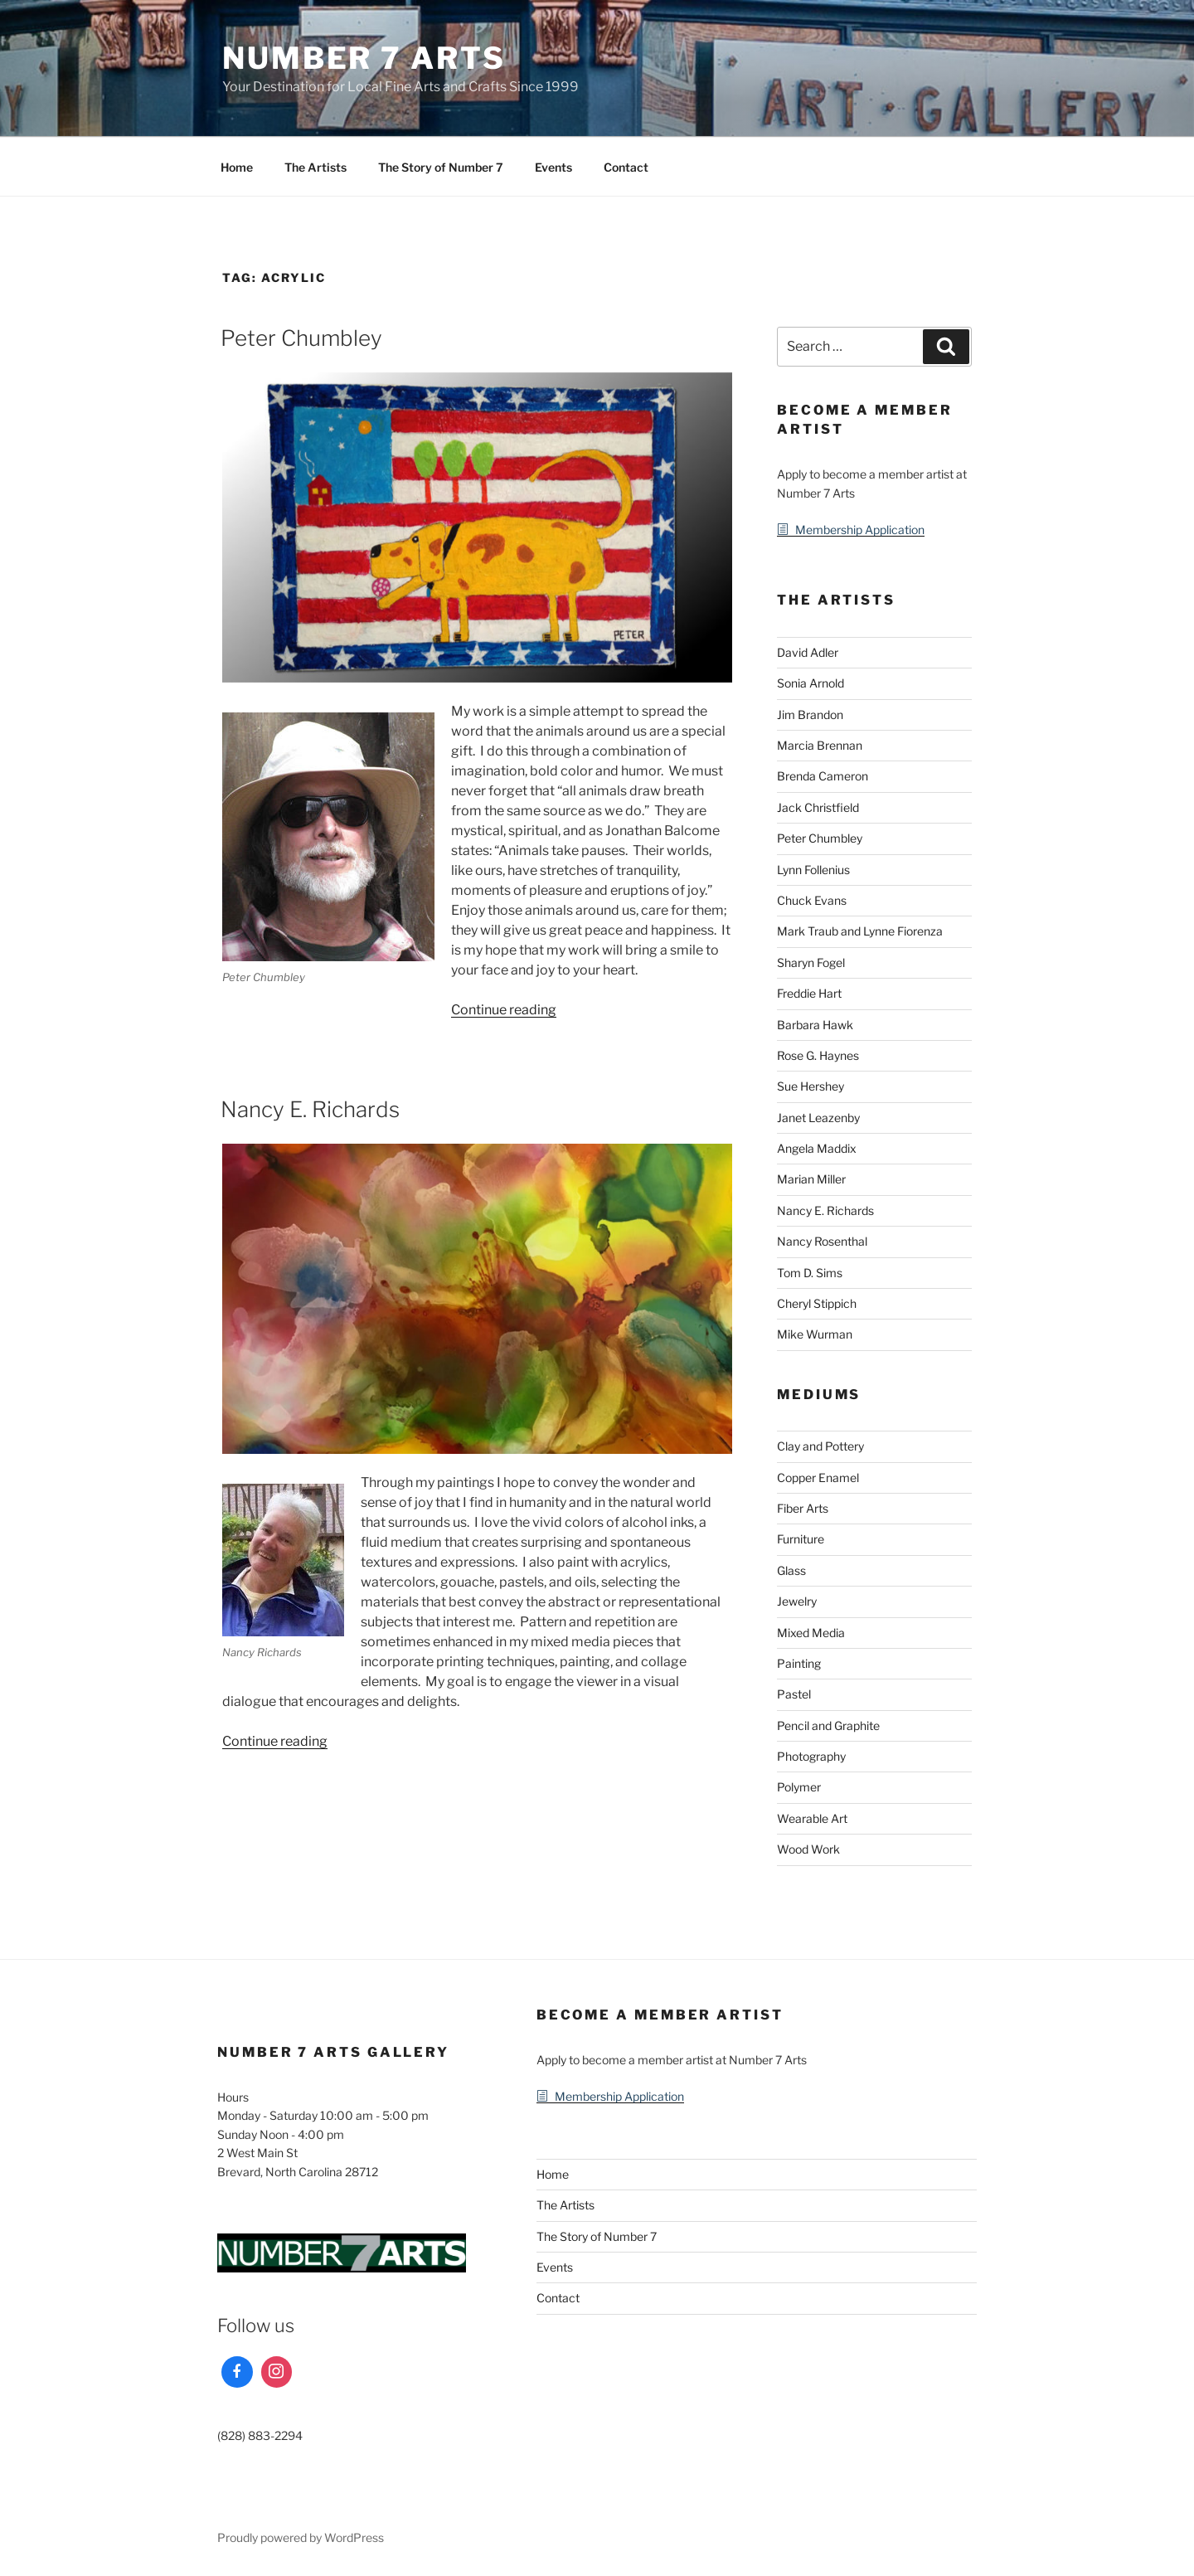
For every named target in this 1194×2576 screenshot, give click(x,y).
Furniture (800, 1539)
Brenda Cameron (822, 776)
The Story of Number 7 (440, 167)
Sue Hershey (810, 1086)
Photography (811, 1756)
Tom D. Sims (809, 1273)
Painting (799, 1663)
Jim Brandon (810, 714)
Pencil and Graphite (828, 1725)
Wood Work (808, 1849)
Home (237, 167)
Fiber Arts (802, 1508)
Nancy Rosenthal (822, 1241)
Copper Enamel (818, 1477)
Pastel (794, 1694)
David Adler (807, 652)
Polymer (799, 1787)
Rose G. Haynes (818, 1055)
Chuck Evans (812, 900)
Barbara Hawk (815, 1025)
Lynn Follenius (813, 870)
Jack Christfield (818, 807)
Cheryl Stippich (817, 1303)
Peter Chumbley (301, 338)
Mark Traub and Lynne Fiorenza (860, 931)
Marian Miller (811, 1179)
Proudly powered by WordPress (300, 2537)
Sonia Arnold (810, 683)
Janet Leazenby (818, 1118)
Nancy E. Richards (310, 1109)
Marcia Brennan (819, 745)
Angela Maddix (817, 1148)
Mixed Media (811, 1633)
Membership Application (860, 529)
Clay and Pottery (820, 1446)
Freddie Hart (809, 993)
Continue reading (503, 1010)
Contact (626, 167)
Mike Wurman (814, 1334)
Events (553, 167)
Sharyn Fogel (811, 962)
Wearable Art (812, 1818)
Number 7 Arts (363, 58)
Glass (791, 1570)
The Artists (315, 167)
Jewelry (797, 1601)
